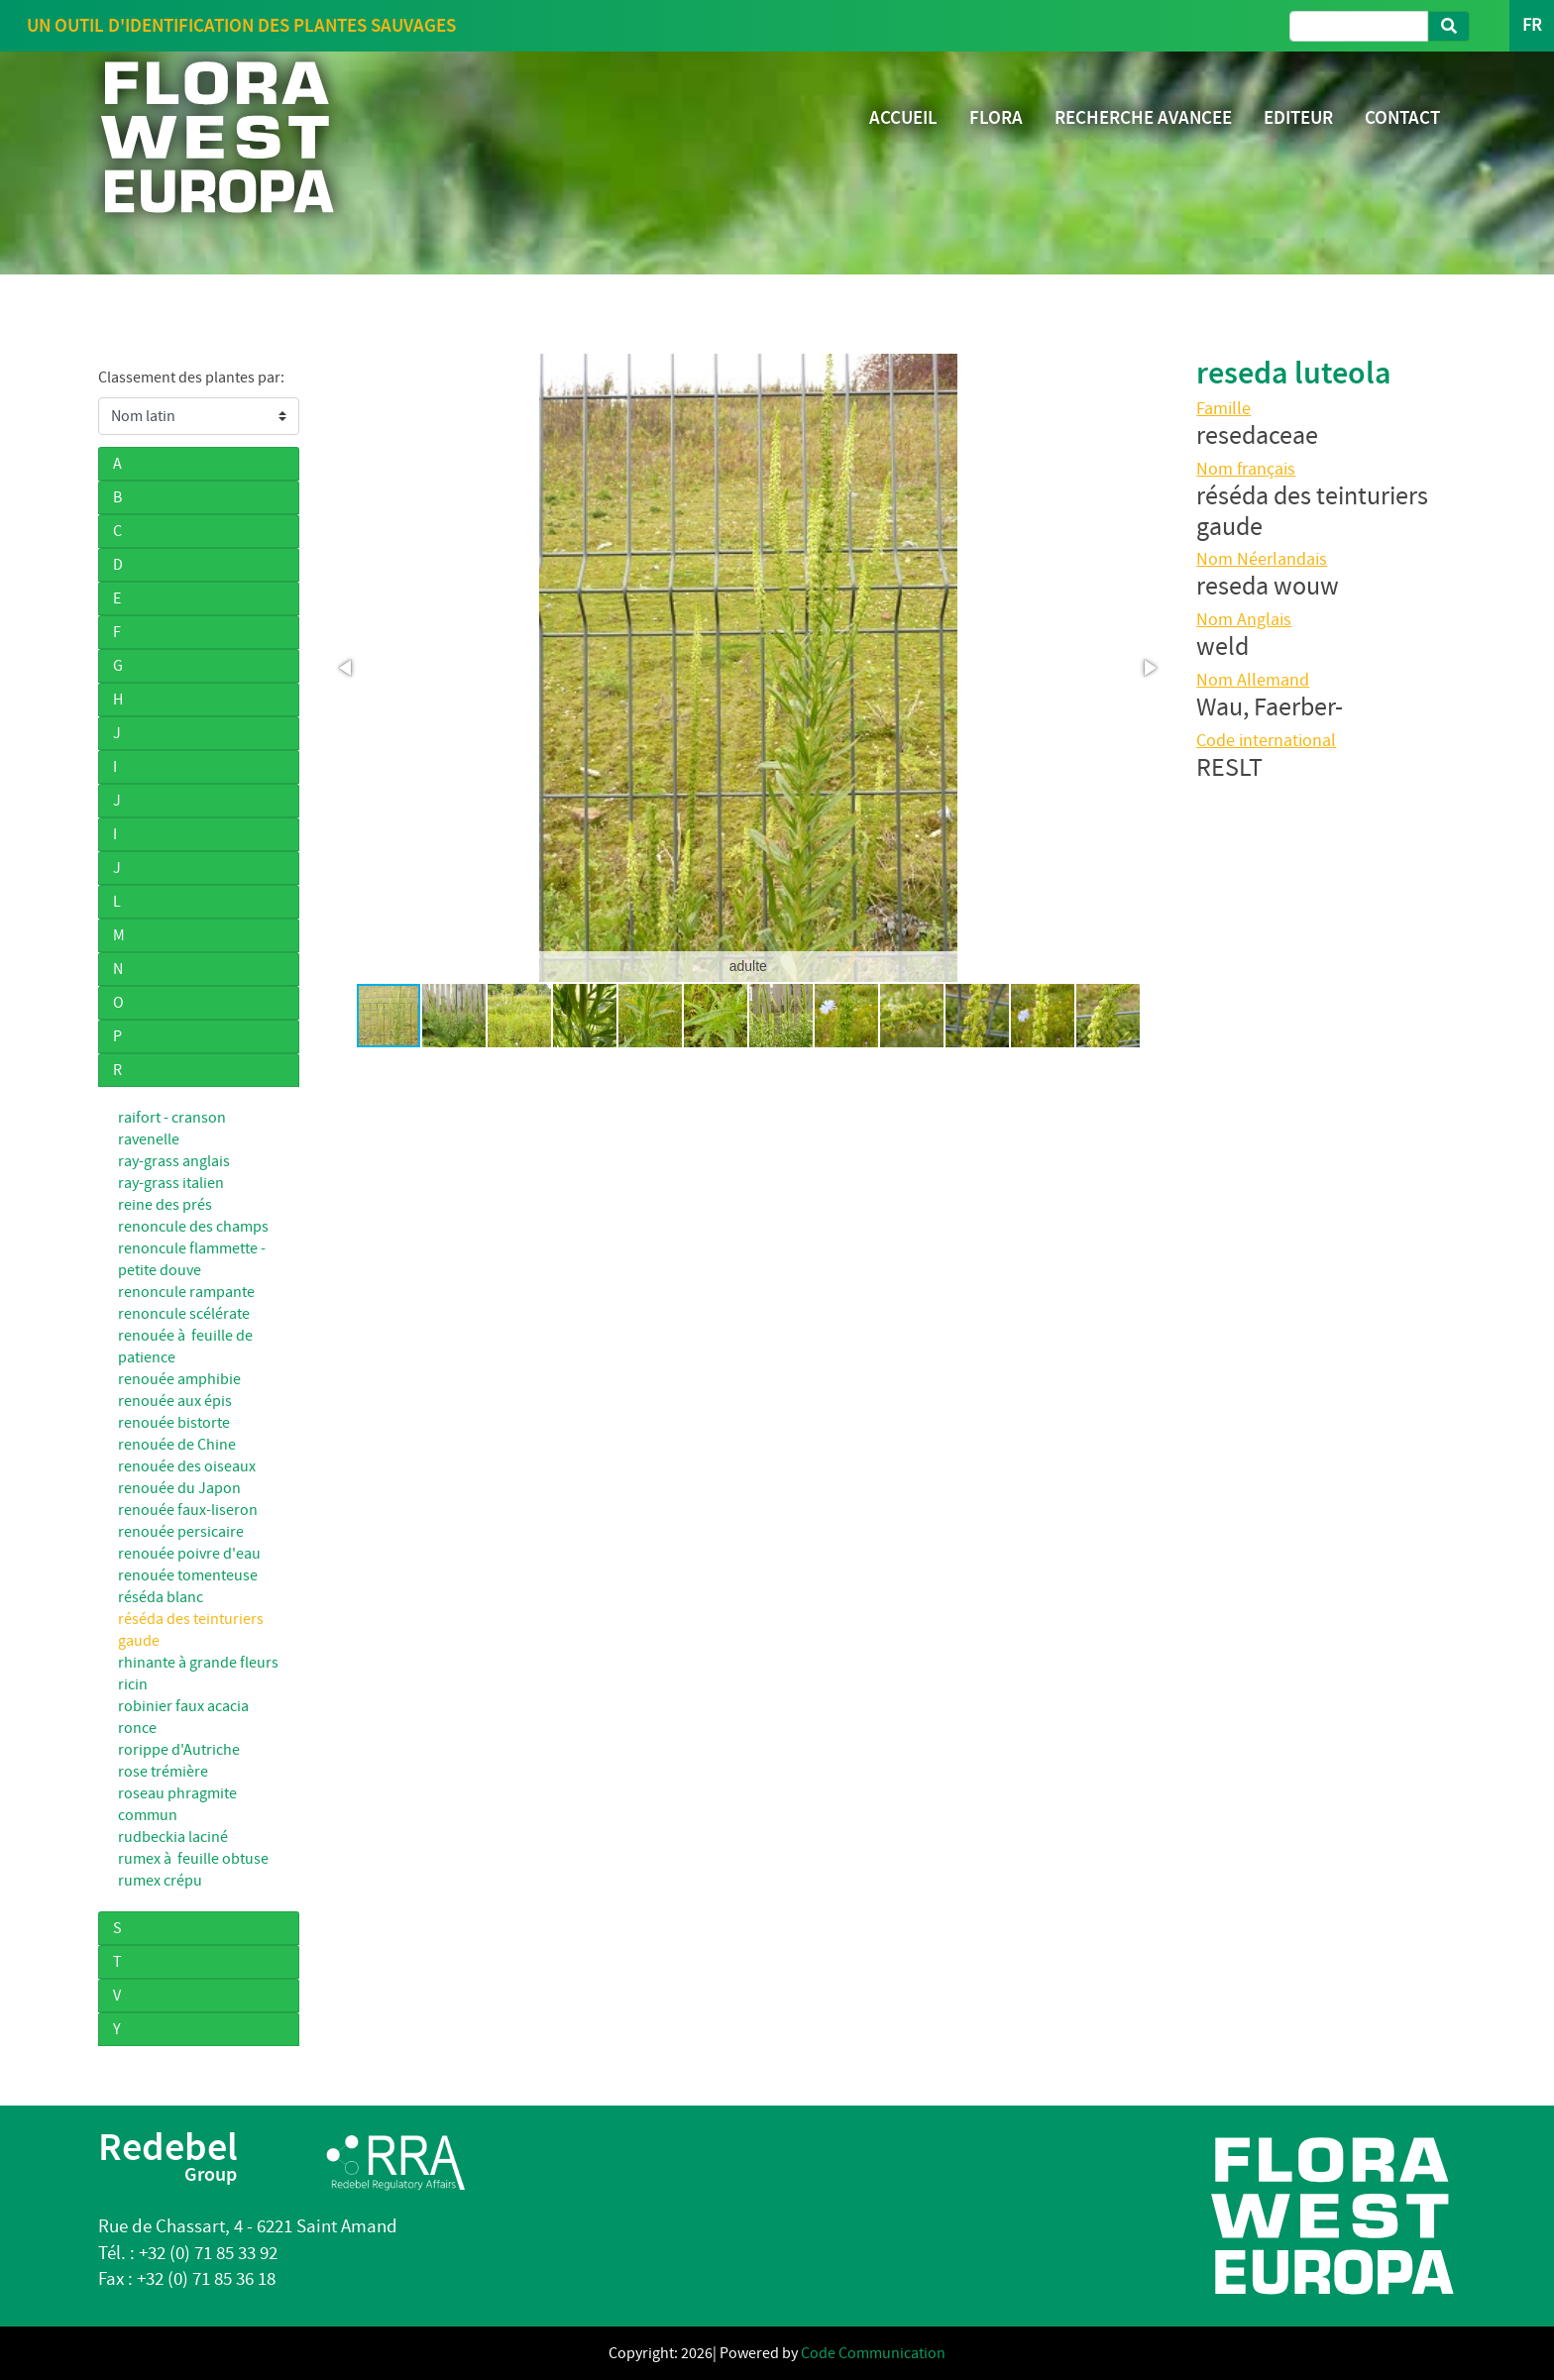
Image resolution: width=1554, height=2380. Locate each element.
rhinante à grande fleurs (198, 1663)
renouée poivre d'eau (189, 1554)
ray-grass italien (171, 1183)
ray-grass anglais (174, 1161)
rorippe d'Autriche (179, 1750)
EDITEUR (1298, 117)
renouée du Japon (179, 1488)
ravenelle (148, 1139)
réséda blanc (160, 1597)
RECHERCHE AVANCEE (1143, 117)
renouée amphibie (179, 1379)
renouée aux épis (175, 1401)
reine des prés (165, 1205)
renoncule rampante (186, 1292)
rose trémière (163, 1772)
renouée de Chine (177, 1445)
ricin (133, 1684)
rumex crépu (160, 1881)
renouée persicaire (181, 1532)
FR (1531, 25)
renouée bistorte (174, 1423)
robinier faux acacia (183, 1706)
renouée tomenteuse (188, 1575)
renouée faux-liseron (188, 1510)
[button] (347, 668)
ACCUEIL (903, 117)
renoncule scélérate (184, 1314)
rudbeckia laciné (173, 1837)
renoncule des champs (193, 1227)
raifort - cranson (172, 1118)
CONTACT (1402, 117)
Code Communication (873, 2353)
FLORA (996, 117)
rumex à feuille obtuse (193, 1859)
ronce (137, 1728)
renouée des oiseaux (187, 1466)
